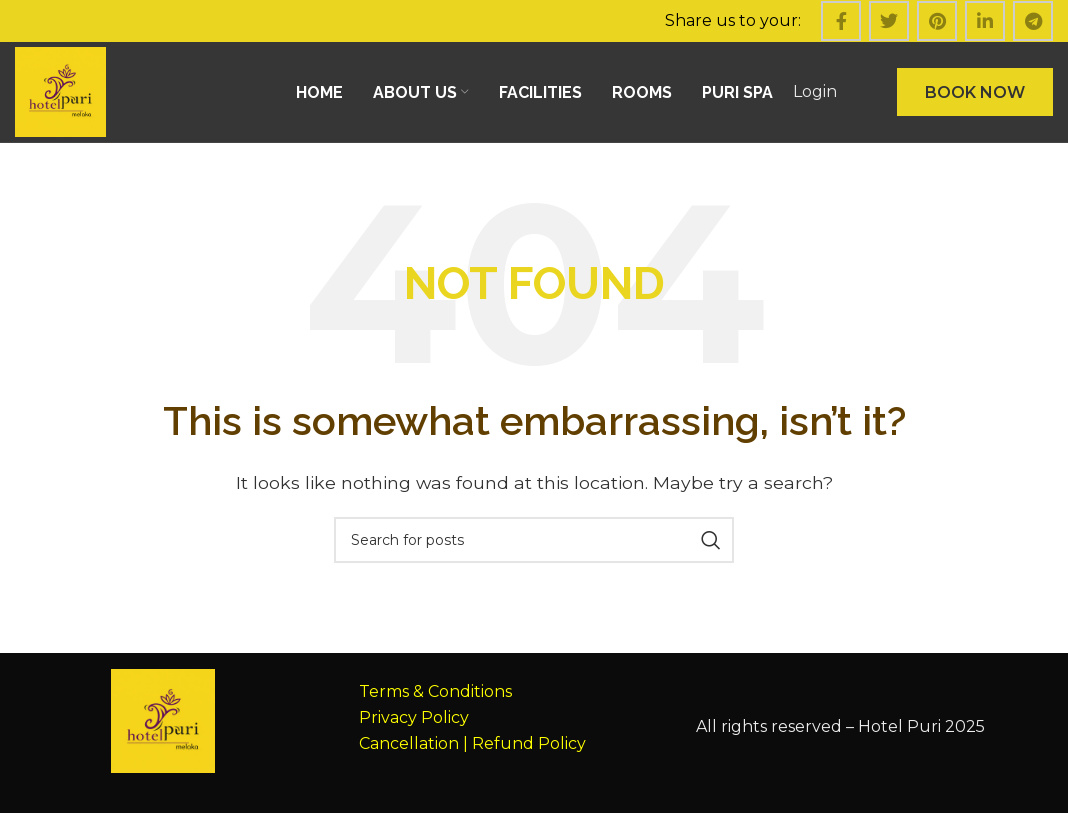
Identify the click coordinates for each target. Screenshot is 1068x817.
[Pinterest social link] (937, 21)
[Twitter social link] (889, 21)
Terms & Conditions (435, 695)
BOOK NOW (975, 93)
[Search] (534, 544)
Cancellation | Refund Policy (472, 746)
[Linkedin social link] (985, 21)
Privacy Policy (414, 720)
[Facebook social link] (841, 21)
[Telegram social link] (1033, 21)
